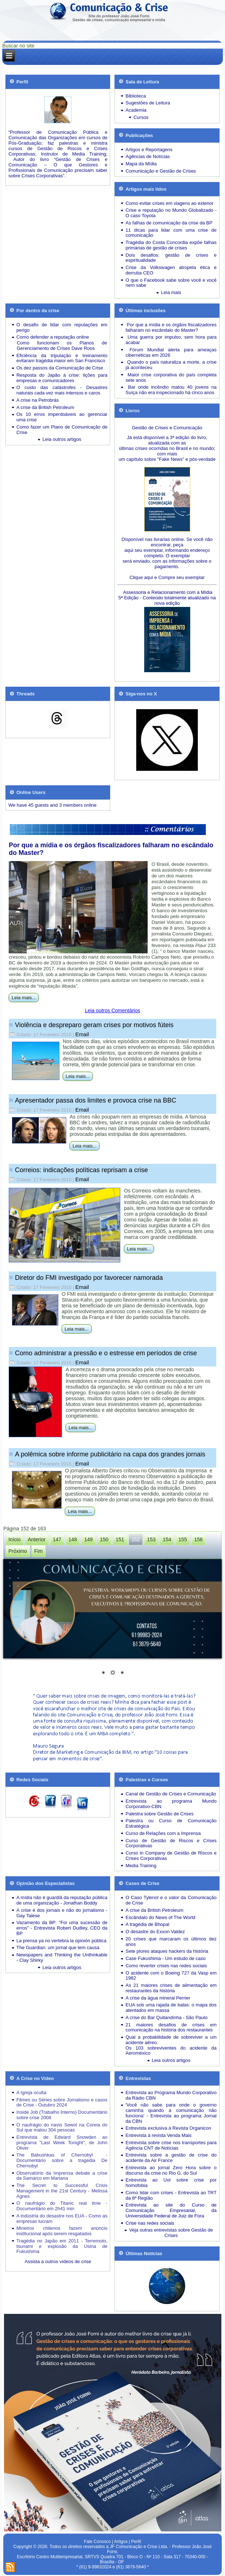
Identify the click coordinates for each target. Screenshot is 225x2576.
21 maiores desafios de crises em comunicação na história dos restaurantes (170, 2027)
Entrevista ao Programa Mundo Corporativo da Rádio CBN (170, 2095)
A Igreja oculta (31, 2092)
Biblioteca (135, 96)
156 (198, 1539)
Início (14, 1539)
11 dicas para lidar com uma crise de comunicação (170, 232)
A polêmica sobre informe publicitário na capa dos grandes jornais (110, 1454)
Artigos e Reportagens (148, 149)
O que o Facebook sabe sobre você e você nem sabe (170, 282)
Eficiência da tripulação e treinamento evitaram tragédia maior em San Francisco (61, 358)
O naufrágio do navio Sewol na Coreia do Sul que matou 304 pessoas (61, 2127)
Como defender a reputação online (52, 337)
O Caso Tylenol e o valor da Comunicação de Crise (170, 1900)
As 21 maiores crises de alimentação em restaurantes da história (170, 1987)
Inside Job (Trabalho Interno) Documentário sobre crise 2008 (61, 2114)
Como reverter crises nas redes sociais (166, 1965)
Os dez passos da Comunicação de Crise (59, 368)
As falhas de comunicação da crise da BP (168, 223)
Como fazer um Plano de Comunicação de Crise (61, 429)
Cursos (140, 117)
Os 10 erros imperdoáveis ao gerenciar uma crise (61, 417)
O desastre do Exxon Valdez (155, 1931)
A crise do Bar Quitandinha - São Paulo (166, 2017)
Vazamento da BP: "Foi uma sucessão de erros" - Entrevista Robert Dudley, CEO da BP (61, 1928)
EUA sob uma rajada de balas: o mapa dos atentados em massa (170, 2007)
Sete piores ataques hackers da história (166, 1951)
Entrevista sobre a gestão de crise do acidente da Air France (170, 2157)
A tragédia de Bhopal (147, 1924)
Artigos (121, 2541)
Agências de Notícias (147, 156)
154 (167, 1539)
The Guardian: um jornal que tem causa (57, 1947)
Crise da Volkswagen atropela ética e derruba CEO (170, 270)
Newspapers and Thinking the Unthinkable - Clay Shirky (61, 1957)
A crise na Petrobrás (37, 400)
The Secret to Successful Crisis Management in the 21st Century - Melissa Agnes (61, 2191)
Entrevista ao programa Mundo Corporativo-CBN (170, 1803)
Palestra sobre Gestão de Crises (159, 1813)
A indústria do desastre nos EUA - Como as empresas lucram (61, 2218)
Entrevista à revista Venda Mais (158, 2135)
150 (104, 1539)
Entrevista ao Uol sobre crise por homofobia (170, 2182)
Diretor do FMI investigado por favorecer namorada (89, 1277)
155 (183, 1539)
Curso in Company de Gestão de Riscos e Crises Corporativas (170, 1855)
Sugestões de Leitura (147, 103)
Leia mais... (24, 997)
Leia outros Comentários (112, 1010)
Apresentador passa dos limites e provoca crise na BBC (95, 1100)
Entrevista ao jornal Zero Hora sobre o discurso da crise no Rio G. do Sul (170, 2170)
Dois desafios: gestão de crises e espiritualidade (170, 257)
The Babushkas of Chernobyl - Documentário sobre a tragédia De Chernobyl (61, 2160)
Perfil (136, 2541)
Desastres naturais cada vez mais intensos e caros (61, 390)
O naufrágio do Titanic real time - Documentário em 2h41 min (61, 2205)
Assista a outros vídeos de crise (58, 2261)
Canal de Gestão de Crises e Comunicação (170, 1793)
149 (88, 1539)
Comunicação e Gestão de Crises (160, 171)
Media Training (140, 1865)
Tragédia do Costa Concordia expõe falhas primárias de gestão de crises (170, 245)
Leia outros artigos (61, 439)
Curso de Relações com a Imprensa (162, 1833)
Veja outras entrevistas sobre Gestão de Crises (171, 2232)
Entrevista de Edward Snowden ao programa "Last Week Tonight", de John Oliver (61, 2142)
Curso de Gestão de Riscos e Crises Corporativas (170, 1843)
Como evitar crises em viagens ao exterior (169, 203)
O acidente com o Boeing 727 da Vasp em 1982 (170, 1975)
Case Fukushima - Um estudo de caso (165, 1958)
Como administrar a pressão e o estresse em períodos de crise (106, 1353)
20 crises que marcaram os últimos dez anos (170, 1941)
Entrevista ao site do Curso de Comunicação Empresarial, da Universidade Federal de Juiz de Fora (170, 2210)
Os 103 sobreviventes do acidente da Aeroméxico (170, 2050)
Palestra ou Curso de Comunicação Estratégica (170, 1823)
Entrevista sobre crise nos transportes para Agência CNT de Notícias (170, 2145)
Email (82, 1034)
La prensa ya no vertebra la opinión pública (61, 1940)
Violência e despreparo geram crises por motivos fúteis (94, 1025)
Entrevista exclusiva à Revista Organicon (168, 2128)
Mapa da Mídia (141, 163)
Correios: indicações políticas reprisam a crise (81, 1170)
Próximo (17, 1551)
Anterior (37, 1539)
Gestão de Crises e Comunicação (167, 427)
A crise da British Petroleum (45, 407)
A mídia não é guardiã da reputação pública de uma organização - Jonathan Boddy (61, 1900)
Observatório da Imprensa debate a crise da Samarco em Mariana (61, 2175)
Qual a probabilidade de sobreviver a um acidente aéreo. (170, 2039)
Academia (135, 110)
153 (151, 1539)
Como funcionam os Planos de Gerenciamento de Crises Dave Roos (62, 345)
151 (120, 1539)
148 (72, 1539)
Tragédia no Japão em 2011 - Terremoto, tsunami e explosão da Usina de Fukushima (61, 2246)
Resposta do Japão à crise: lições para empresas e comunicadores (61, 377)
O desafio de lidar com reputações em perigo (61, 327)
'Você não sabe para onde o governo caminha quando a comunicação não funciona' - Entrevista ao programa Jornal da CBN (170, 2113)
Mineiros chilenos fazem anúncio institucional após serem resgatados (61, 2230)
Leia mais (171, 292)
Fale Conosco (97, 2541)
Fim (38, 1551)
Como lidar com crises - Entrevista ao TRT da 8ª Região (170, 2195)
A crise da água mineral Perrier (157, 1998)
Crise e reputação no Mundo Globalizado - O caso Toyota (170, 212)
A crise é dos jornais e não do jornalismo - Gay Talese (61, 1912)
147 (57, 1539)
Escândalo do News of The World (160, 1917)
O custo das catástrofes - (51, 387)
